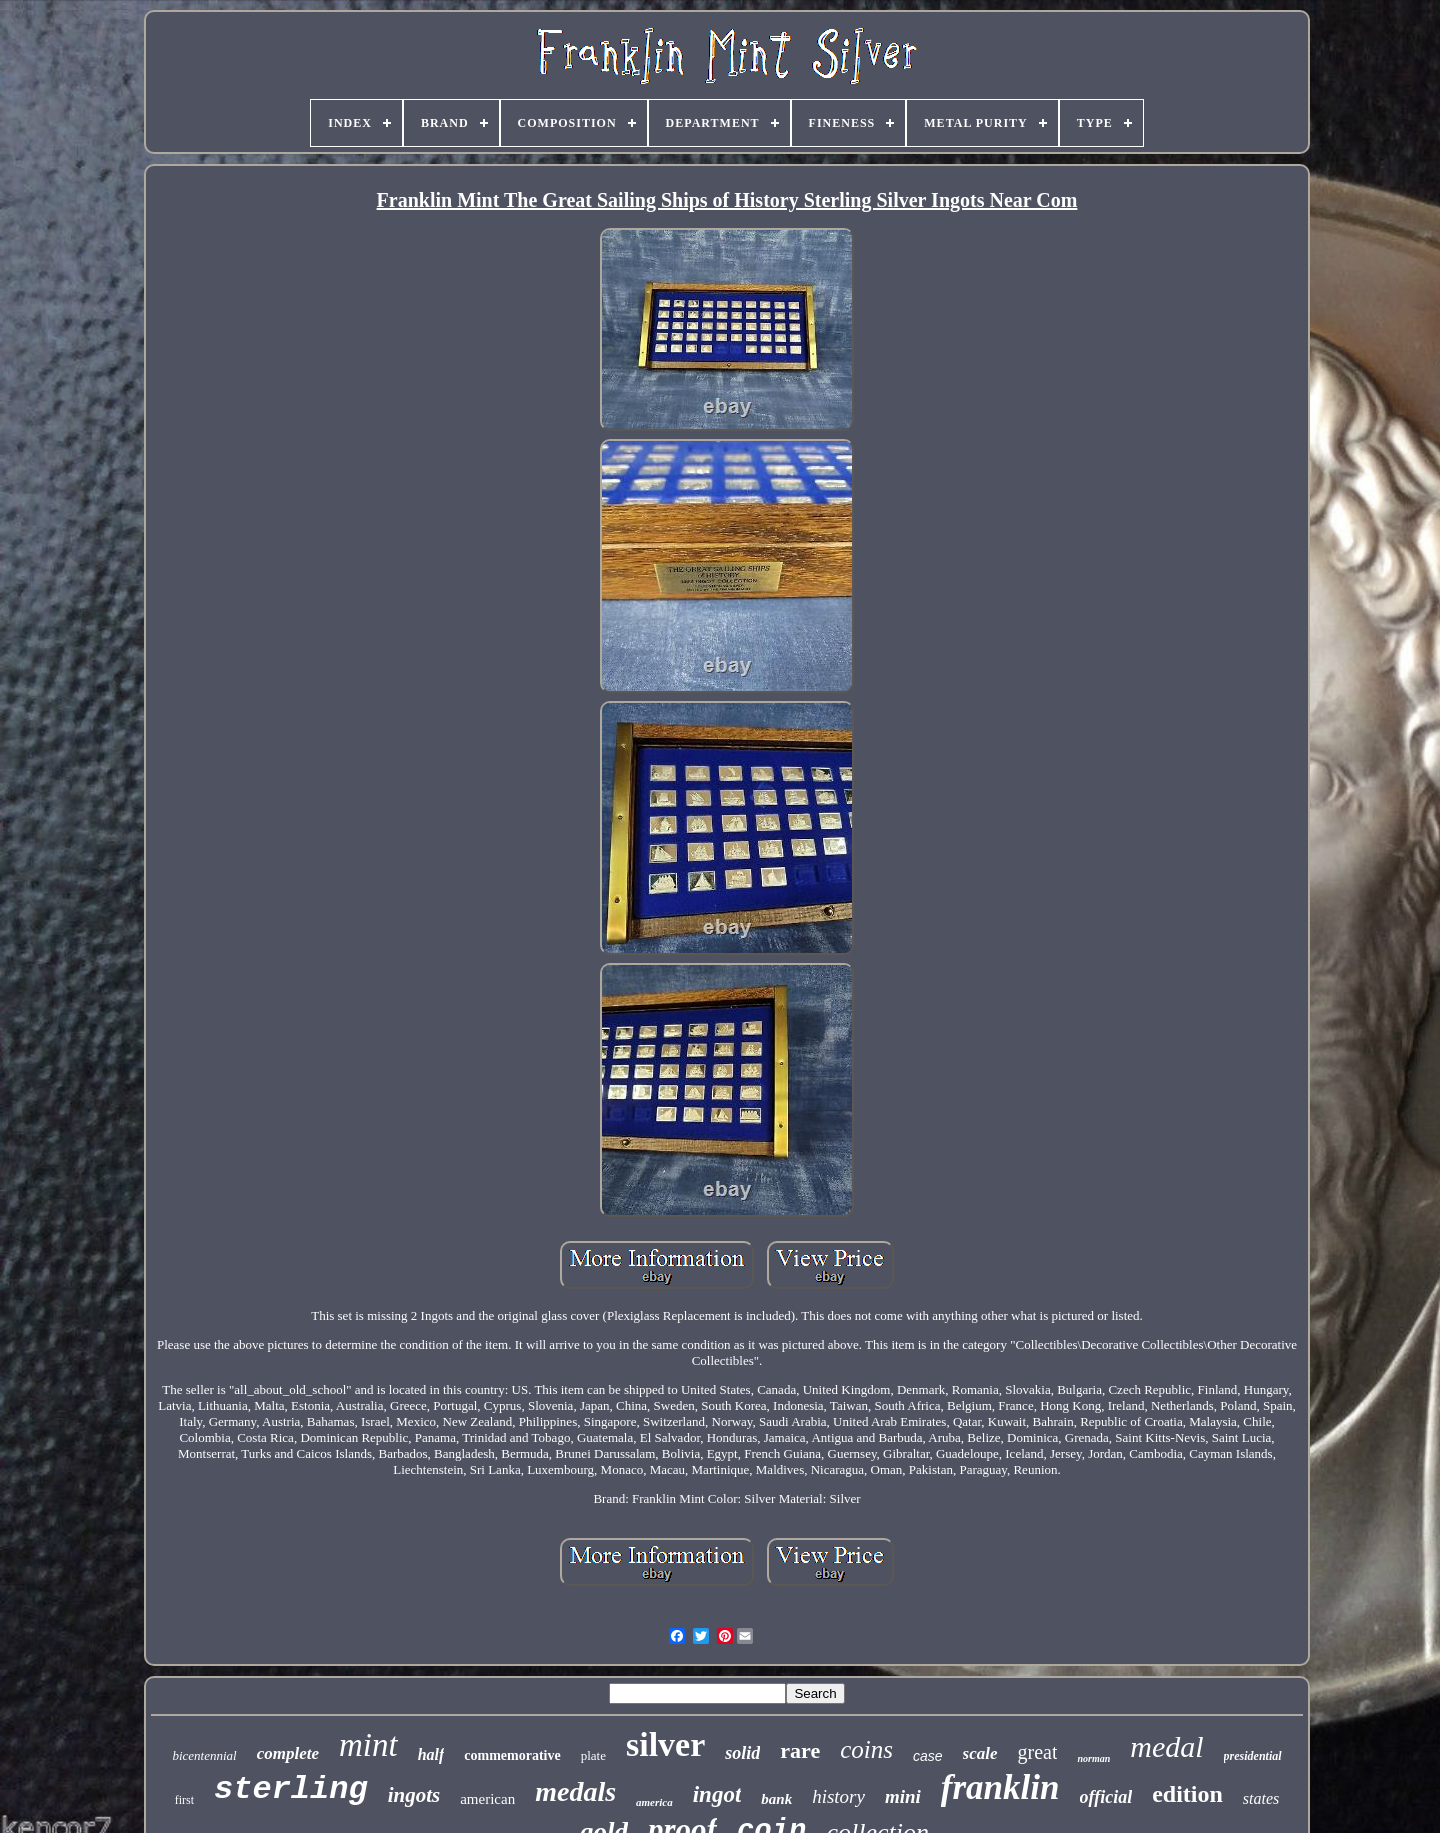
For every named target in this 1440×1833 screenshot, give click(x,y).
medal (1166, 1746)
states (1261, 1798)
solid (742, 1753)
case (928, 1756)
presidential (1253, 1756)
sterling (291, 1789)
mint (368, 1745)
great (1038, 1752)
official (1106, 1797)
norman (1093, 1758)
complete (288, 1753)
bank (776, 1799)
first (184, 1800)
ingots (414, 1795)
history (838, 1796)
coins (866, 1749)
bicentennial (204, 1755)
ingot (717, 1794)
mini (903, 1796)
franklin (1000, 1787)
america (654, 1802)
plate (593, 1755)
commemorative (512, 1755)
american (487, 1799)
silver (665, 1744)
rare (800, 1750)
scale (980, 1753)
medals (575, 1791)
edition (1187, 1794)
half (431, 1754)
